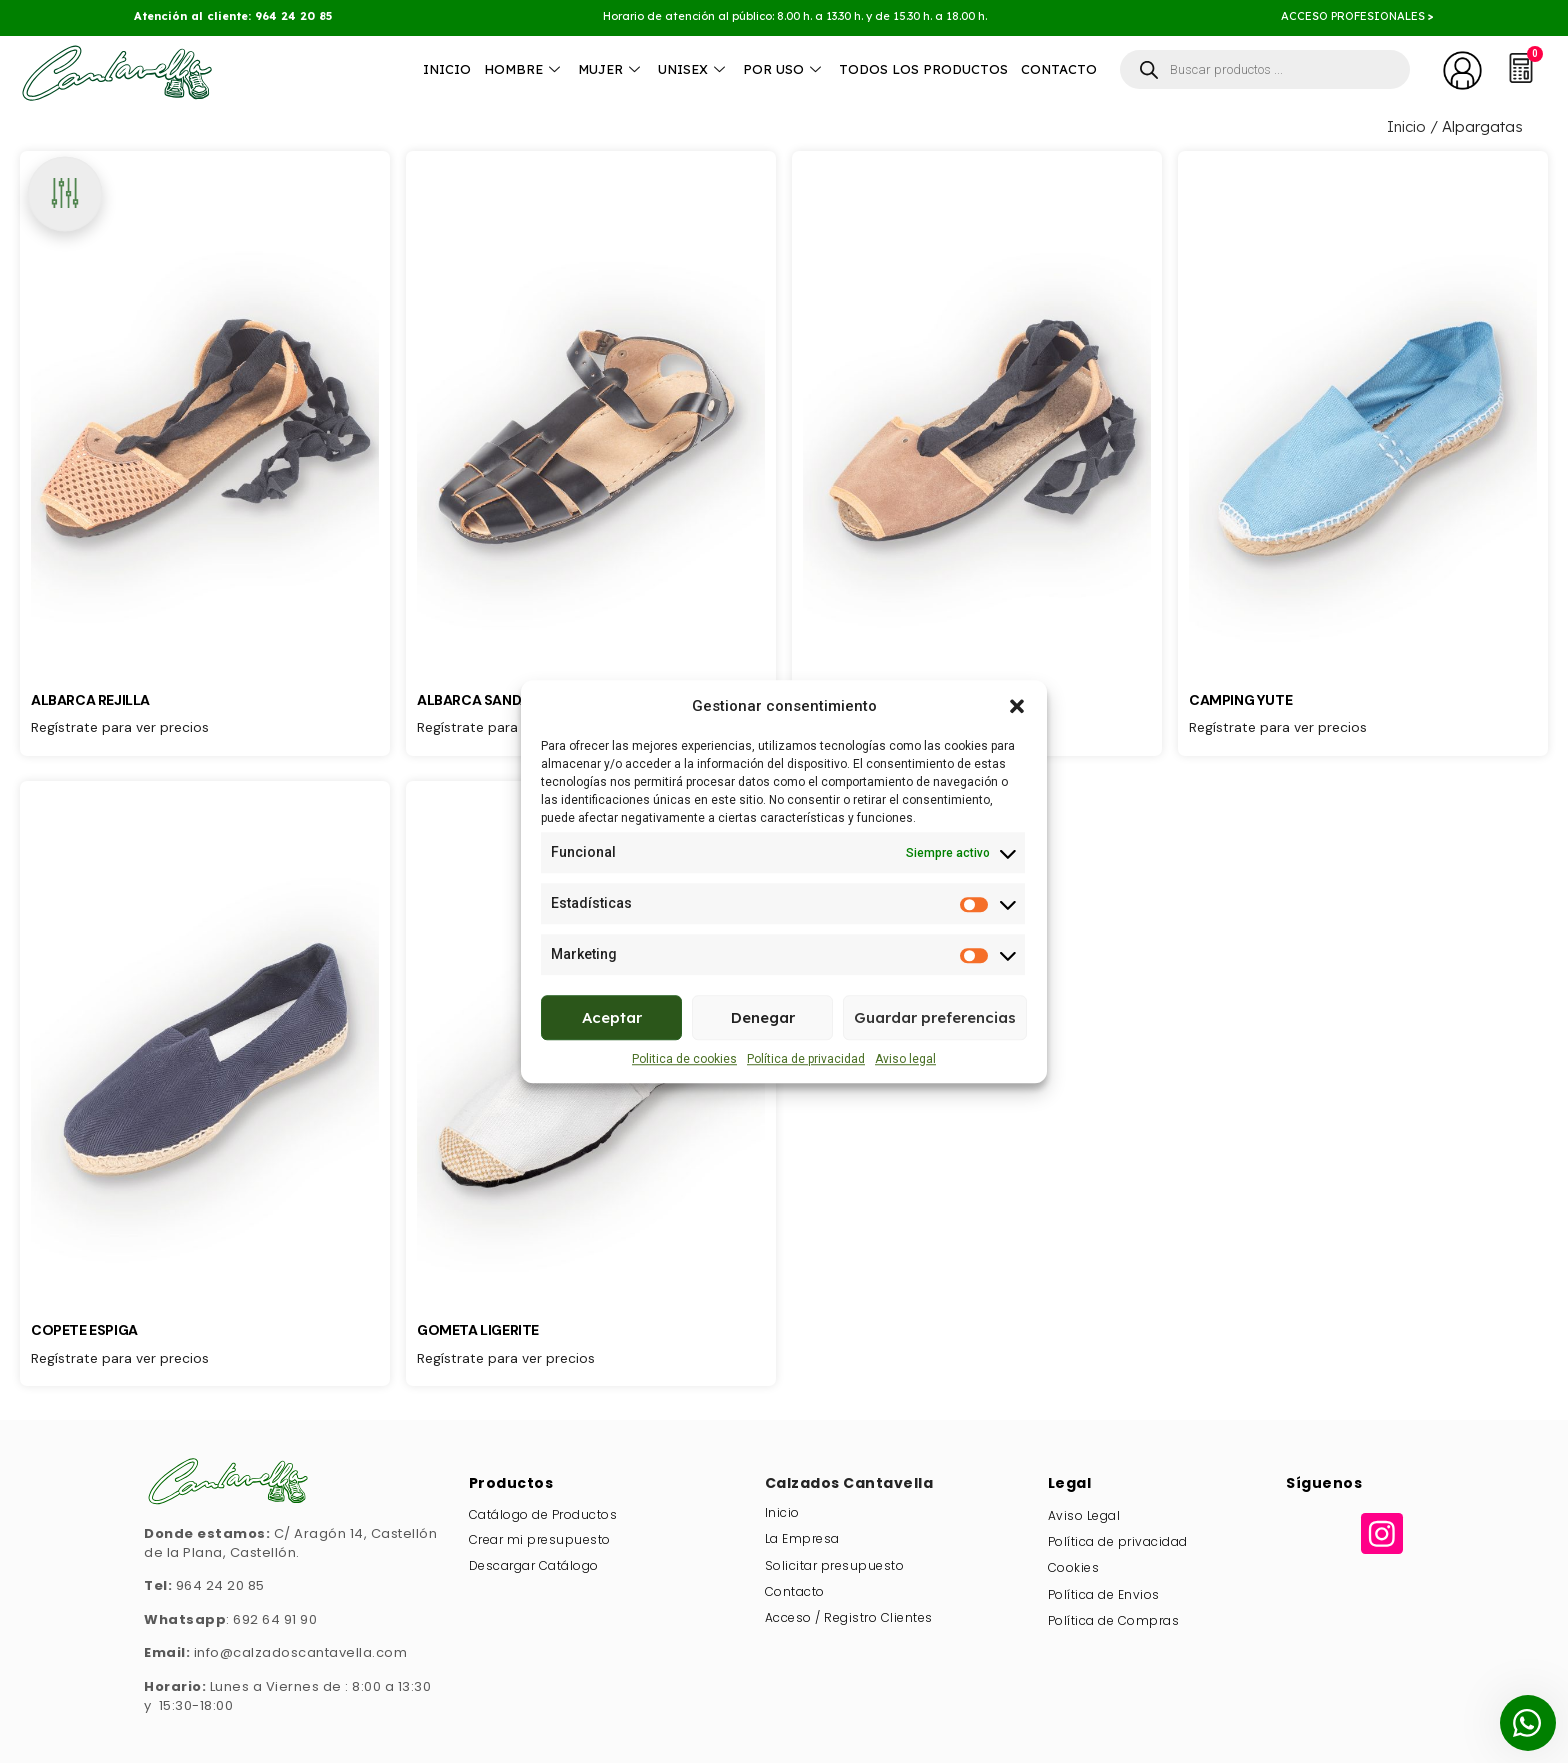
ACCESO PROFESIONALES (1354, 16)
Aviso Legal (1084, 1515)
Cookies (1074, 1567)
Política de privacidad (806, 1059)
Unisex (694, 69)
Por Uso (784, 69)
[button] (1017, 706)
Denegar (763, 1017)
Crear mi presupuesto (540, 1539)
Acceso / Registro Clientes (849, 1617)
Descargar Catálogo (534, 1565)
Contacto (1059, 69)
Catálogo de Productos (543, 1514)
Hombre (524, 69)
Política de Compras (1114, 1620)
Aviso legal (905, 1059)
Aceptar (612, 1017)
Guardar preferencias (935, 1017)
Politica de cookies (684, 1059)
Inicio (447, 69)
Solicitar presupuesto (835, 1565)
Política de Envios (1104, 1594)
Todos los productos (923, 69)
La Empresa (802, 1538)
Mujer (611, 69)
